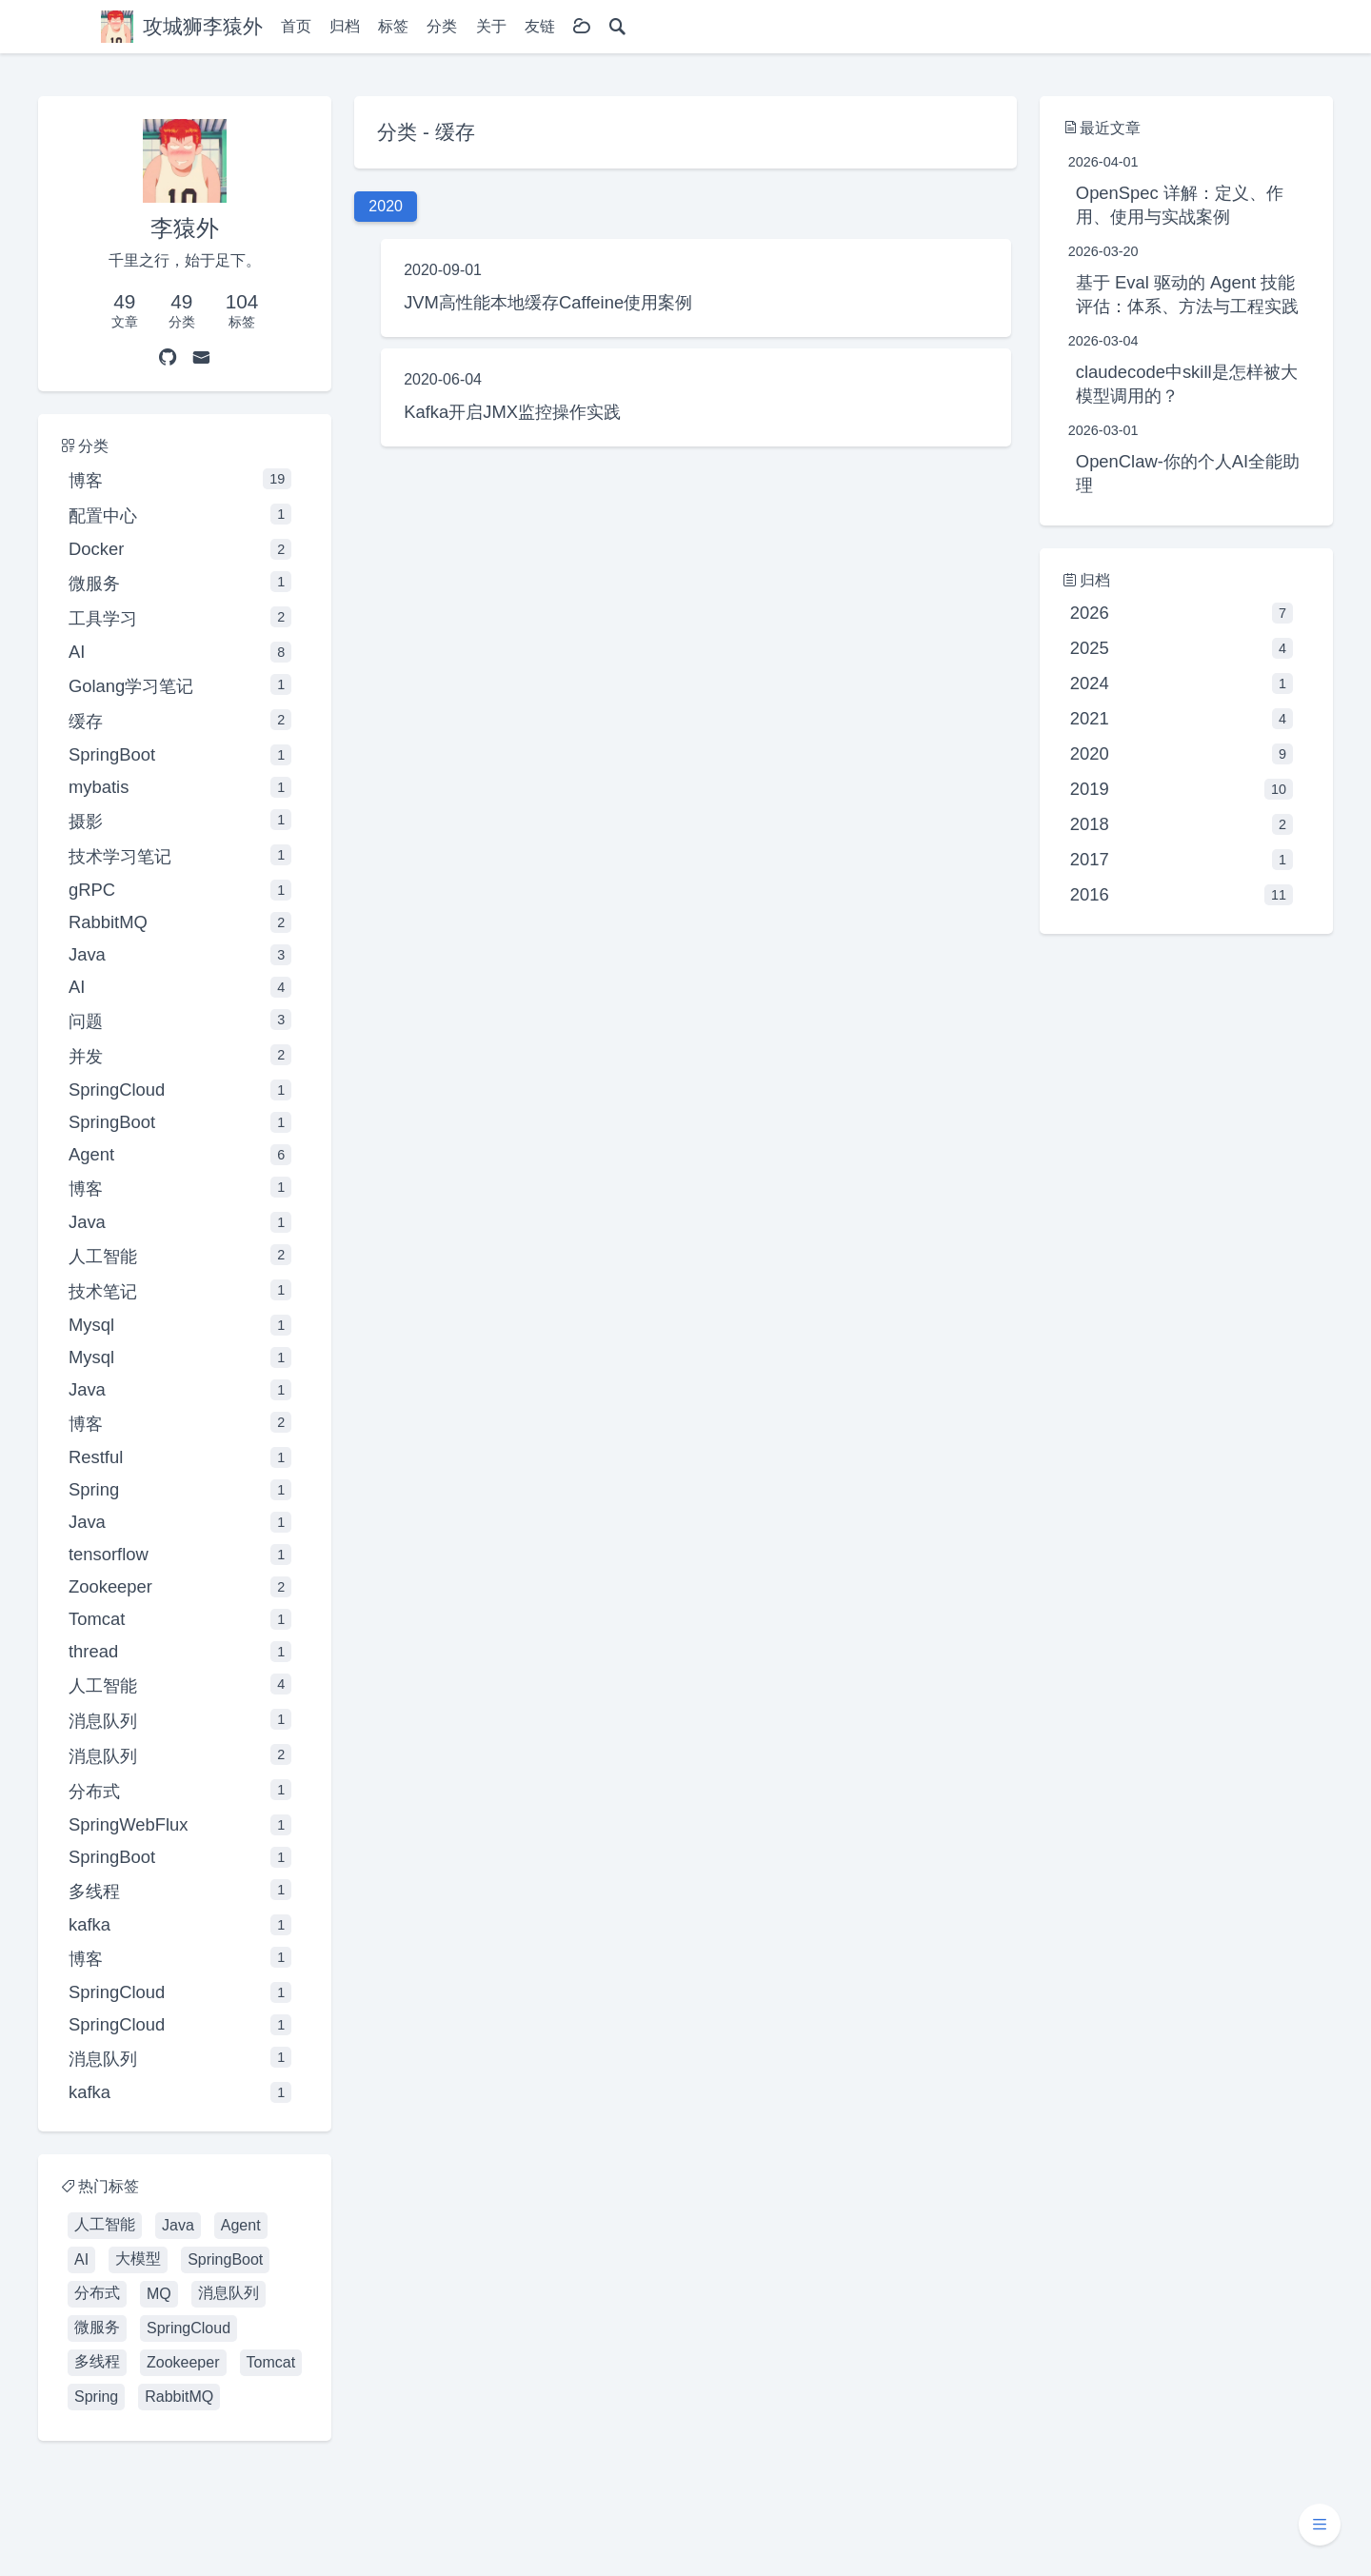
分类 (442, 26)
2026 (1181, 613)
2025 (1181, 648)
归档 (344, 26)
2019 (1181, 789)
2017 (1181, 859)
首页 (296, 26)
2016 (1181, 894)
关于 (491, 26)
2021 (1181, 718)
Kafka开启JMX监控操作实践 (512, 412)
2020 (1181, 753)
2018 (1181, 824)
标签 (393, 26)
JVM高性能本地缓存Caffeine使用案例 (548, 302)
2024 (1181, 683)
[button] (1320, 2525)
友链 (540, 26)
